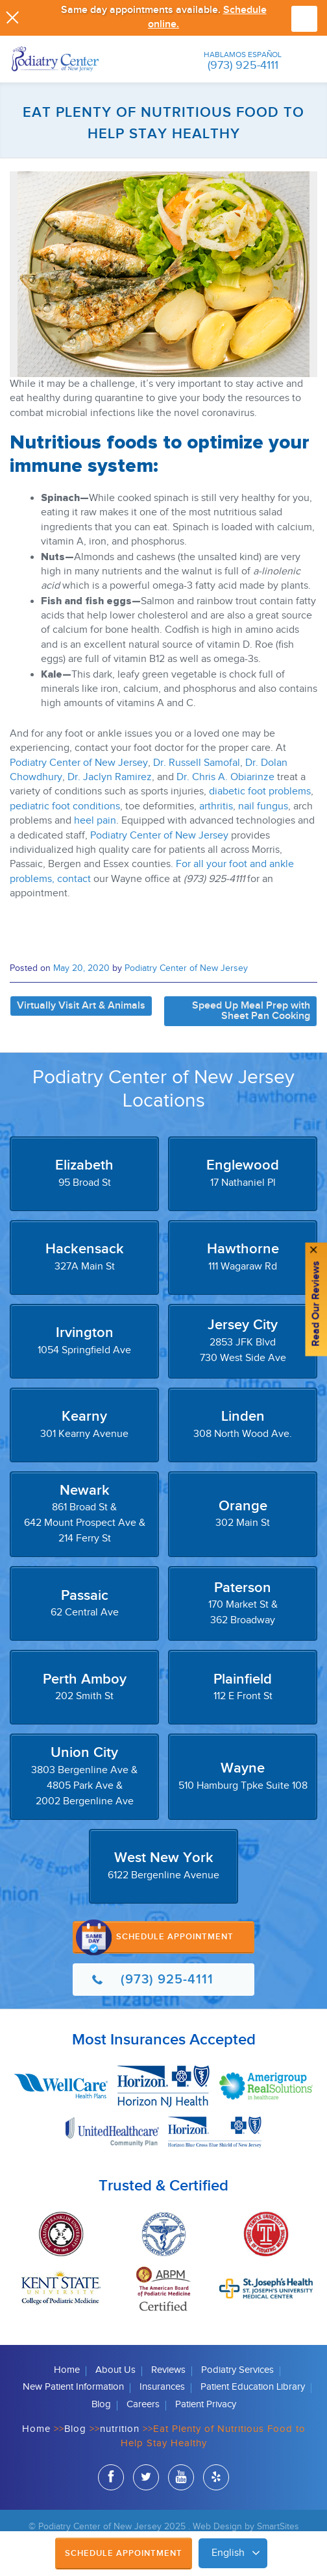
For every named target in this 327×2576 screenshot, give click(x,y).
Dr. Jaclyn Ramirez (109, 777)
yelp (216, 2479)
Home (67, 2369)
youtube (181, 2479)
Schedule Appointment (123, 2553)
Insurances (162, 2386)
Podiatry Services (237, 2369)
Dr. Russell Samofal (196, 763)
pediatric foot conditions (65, 806)
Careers (143, 2404)
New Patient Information (73, 2386)
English (228, 2553)
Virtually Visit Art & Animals (81, 1006)
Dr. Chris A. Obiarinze (225, 777)
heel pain (95, 821)
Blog (101, 2404)
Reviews (168, 2369)
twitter (145, 2479)
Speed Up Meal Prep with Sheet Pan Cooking (251, 1011)
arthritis (216, 806)
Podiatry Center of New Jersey (79, 763)
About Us (115, 2369)
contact (74, 879)
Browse (304, 19)
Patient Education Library (252, 2386)
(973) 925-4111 (243, 65)
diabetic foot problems (260, 791)
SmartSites (278, 2526)
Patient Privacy (205, 2404)
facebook (110, 2479)
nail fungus (263, 806)
